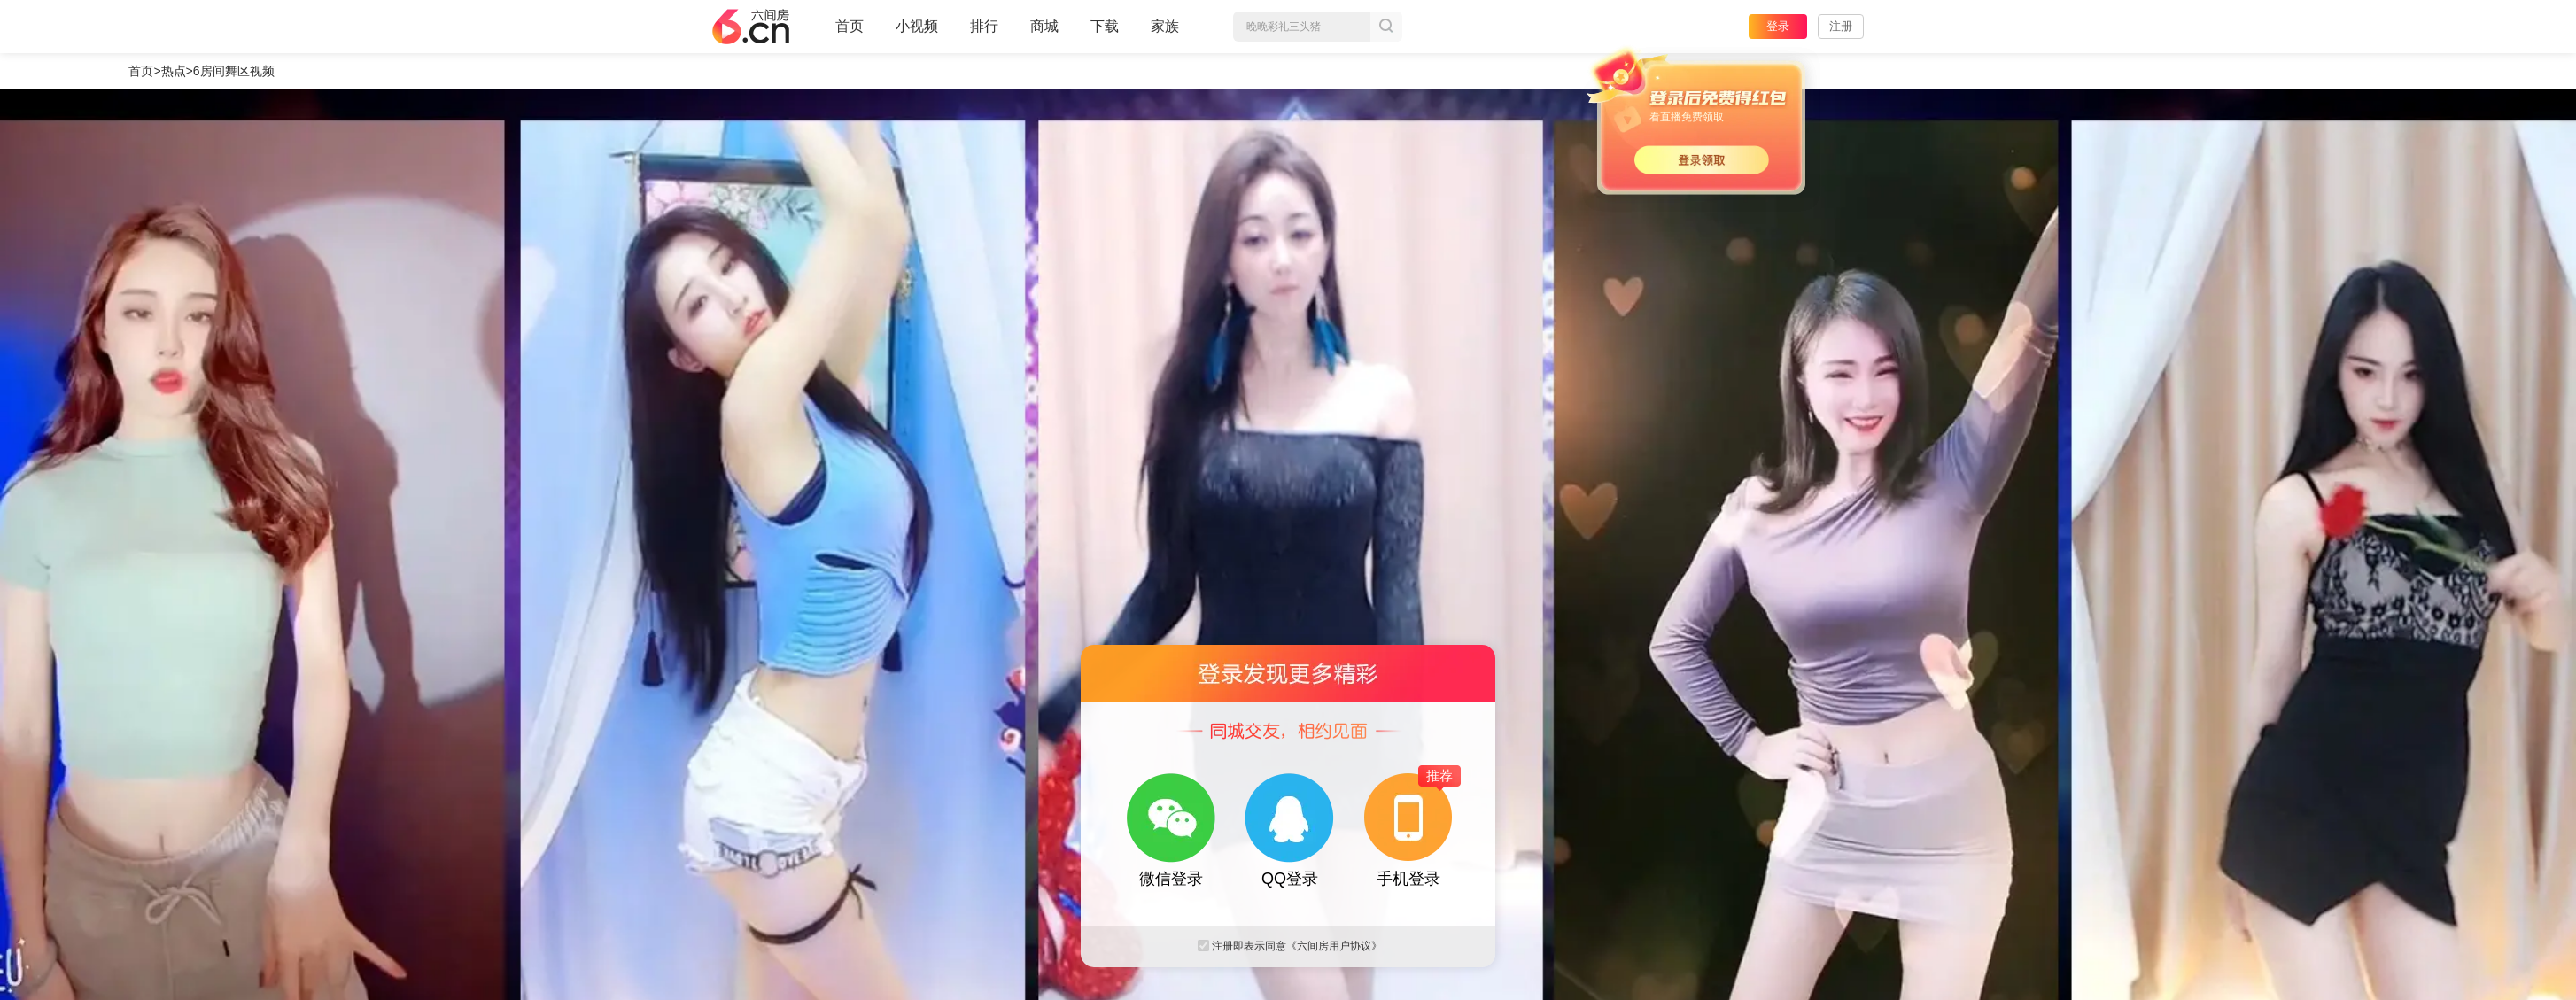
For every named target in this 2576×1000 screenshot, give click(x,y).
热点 (173, 71)
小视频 (917, 34)
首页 (849, 34)
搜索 (1386, 26)
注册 (1840, 26)
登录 (1777, 26)
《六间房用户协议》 (1334, 946)
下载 (1104, 26)
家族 (1165, 34)
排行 (984, 26)
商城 (1044, 34)
